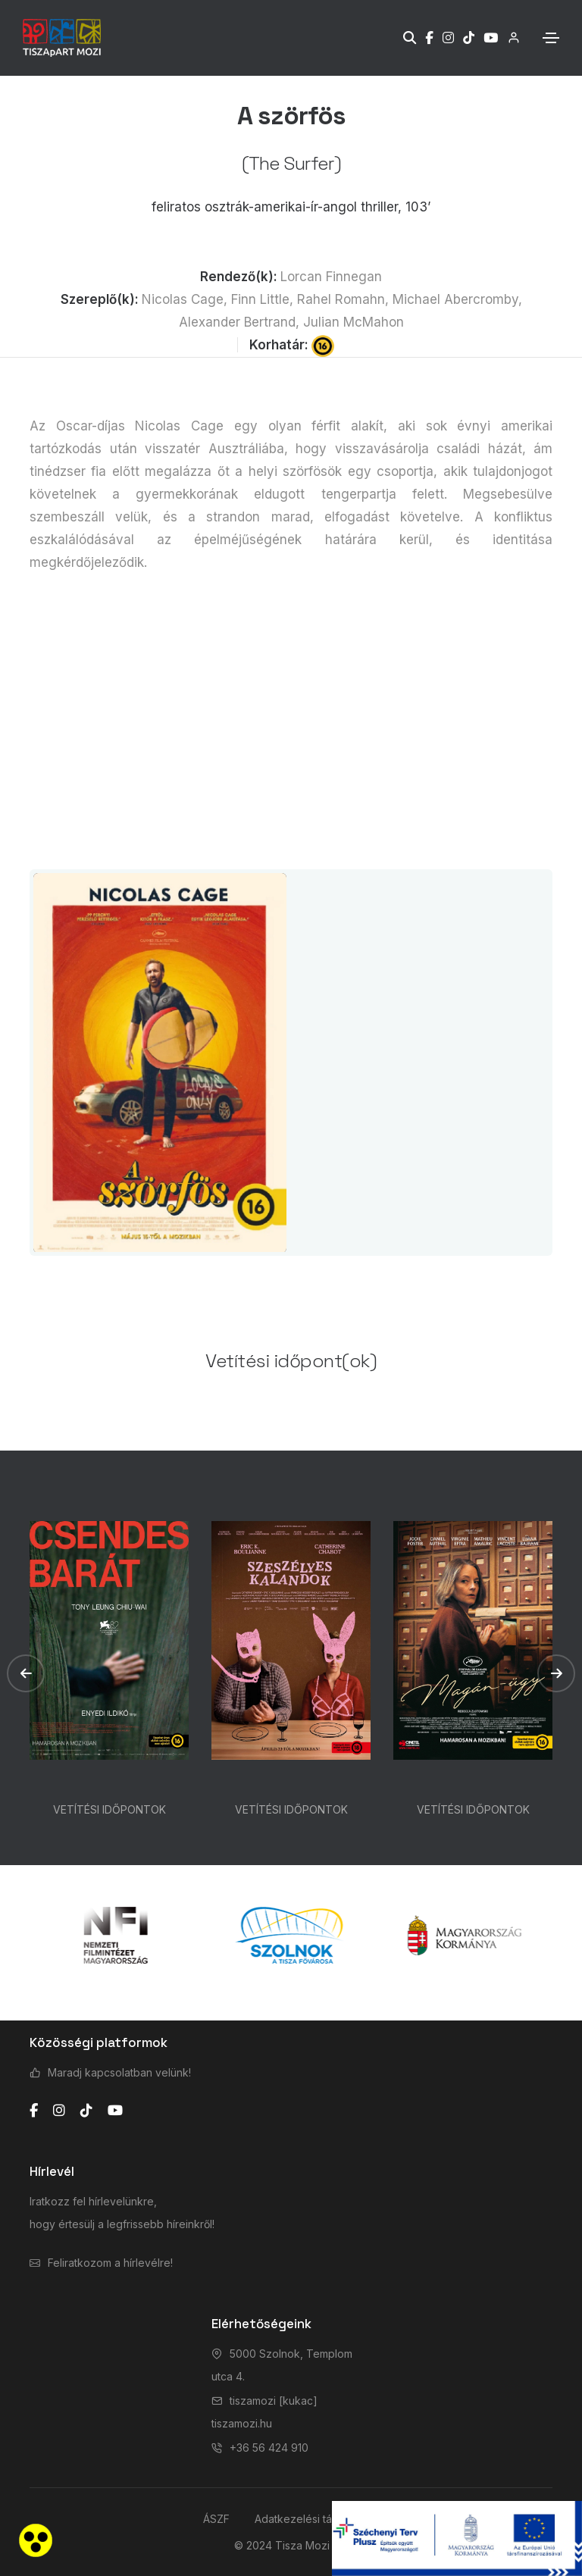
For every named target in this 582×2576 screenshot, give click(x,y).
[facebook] (34, 2110)
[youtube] (115, 2110)
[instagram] (59, 2110)
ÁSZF (216, 2518)
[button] (26, 1673)
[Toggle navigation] (551, 38)
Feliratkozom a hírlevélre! (110, 2262)
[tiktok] (86, 2110)
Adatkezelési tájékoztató (317, 2518)
